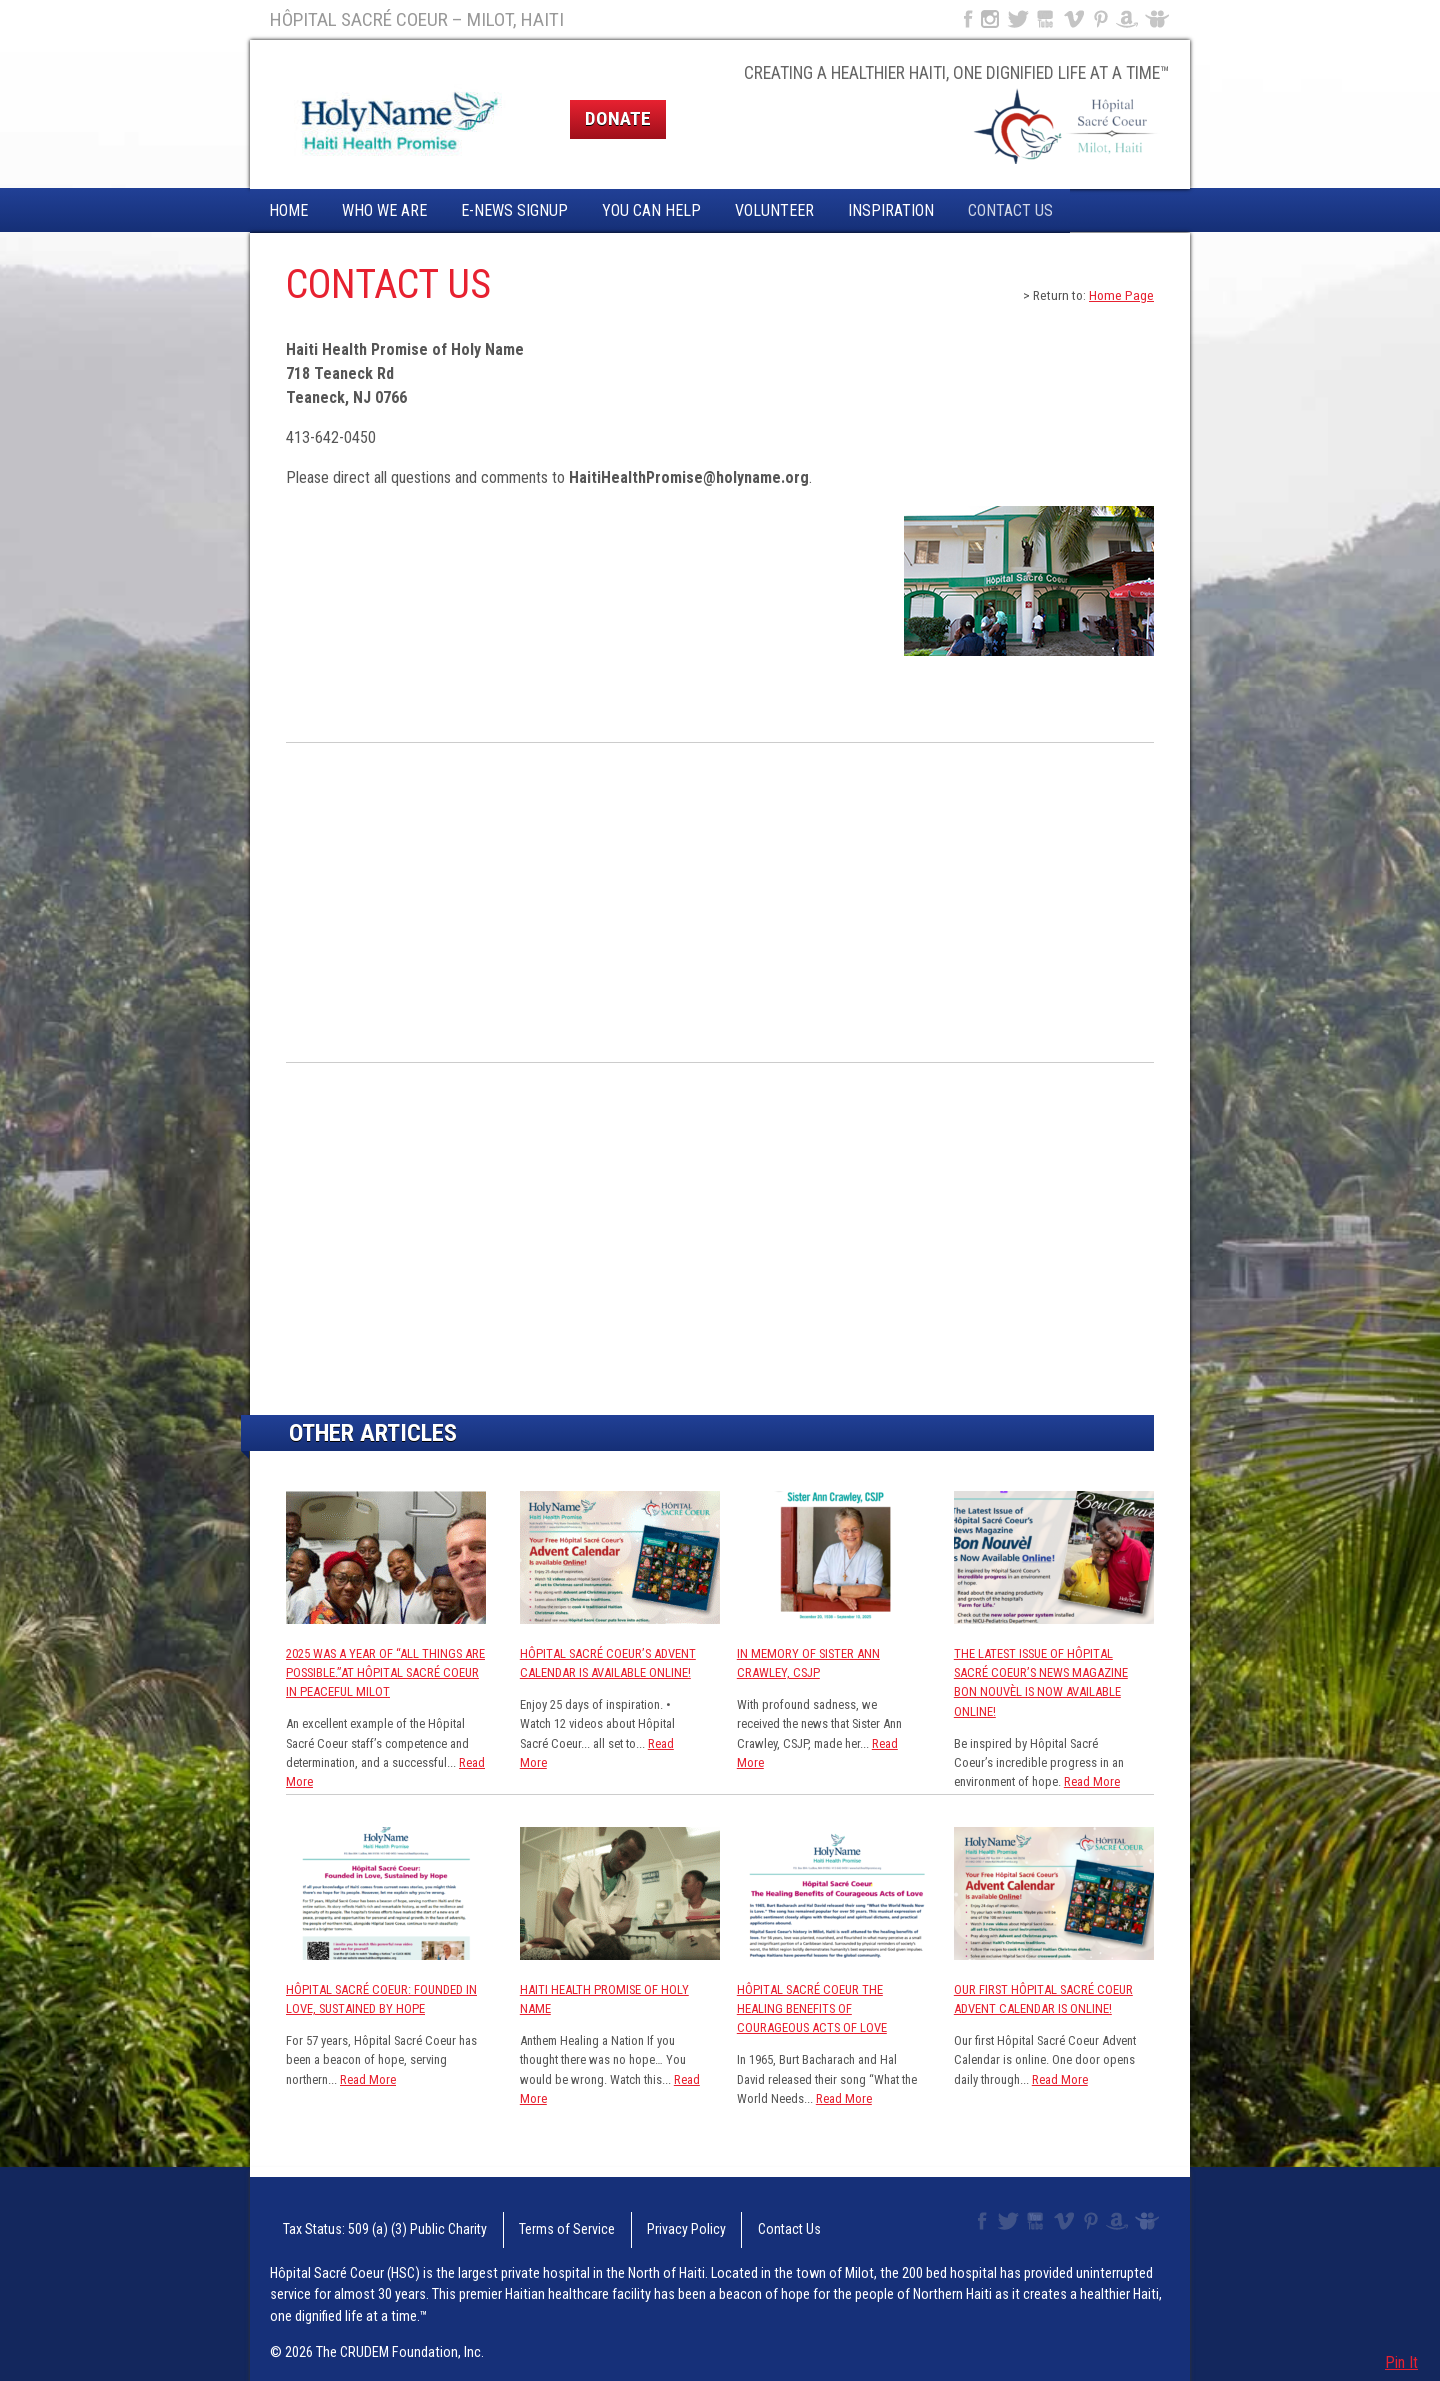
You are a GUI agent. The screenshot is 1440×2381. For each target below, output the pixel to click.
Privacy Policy (616, 2221)
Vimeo (1076, 19)
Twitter (1017, 19)
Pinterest (1101, 19)
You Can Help (651, 210)
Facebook (966, 19)
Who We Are (384, 210)
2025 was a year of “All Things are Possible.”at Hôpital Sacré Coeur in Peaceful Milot (385, 1672)
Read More (1092, 1781)
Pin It (1401, 2362)
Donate (618, 118)
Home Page (1121, 295)
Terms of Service (517, 2221)
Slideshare (1161, 19)
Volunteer (774, 210)
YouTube (1046, 19)
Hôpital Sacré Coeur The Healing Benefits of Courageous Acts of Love (812, 2008)
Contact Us (1010, 210)
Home (288, 210)
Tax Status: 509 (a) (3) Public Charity (361, 2221)
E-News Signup (514, 210)
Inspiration (891, 210)
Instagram (990, 19)
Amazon (1127, 19)
